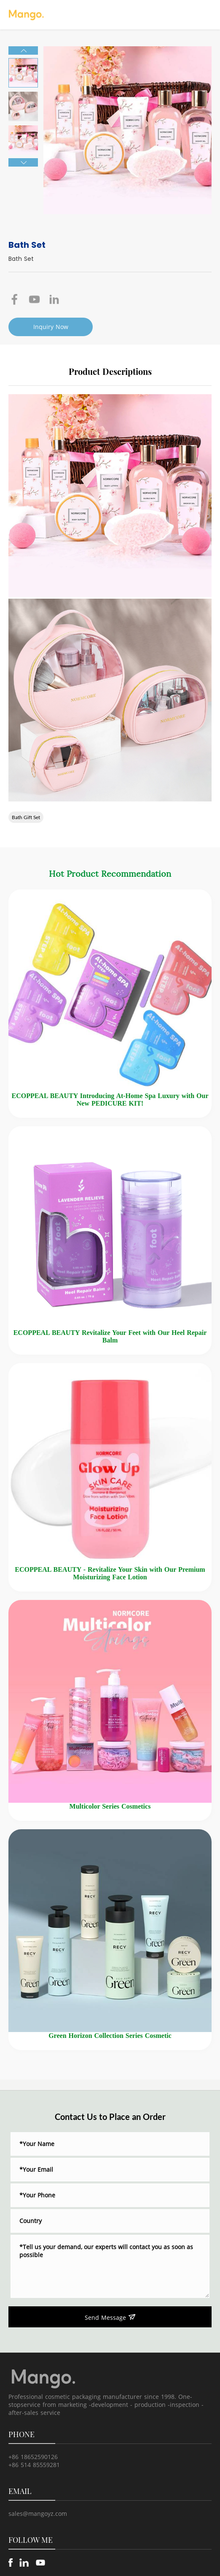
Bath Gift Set (26, 817)
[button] (23, 50)
